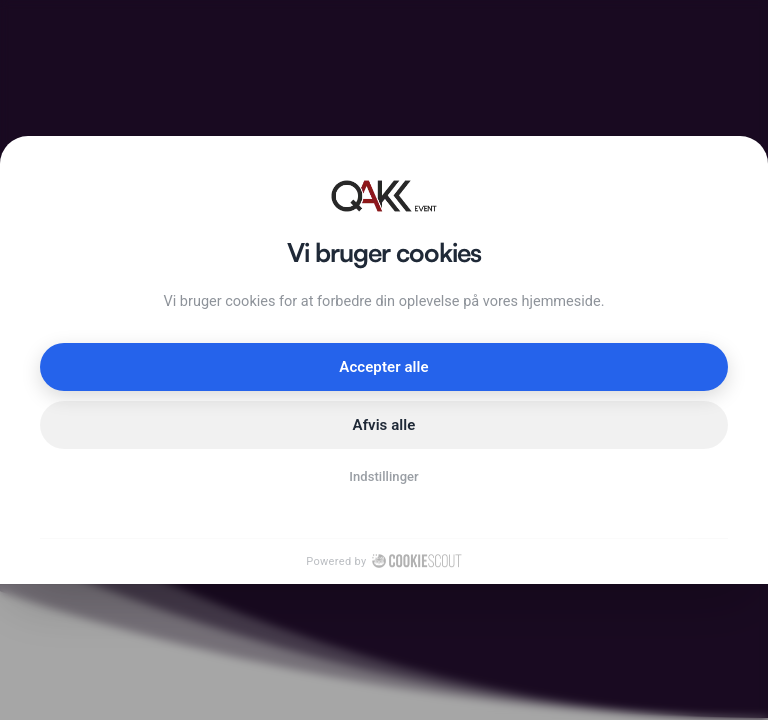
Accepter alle (383, 367)
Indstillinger (384, 476)
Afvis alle (384, 425)
